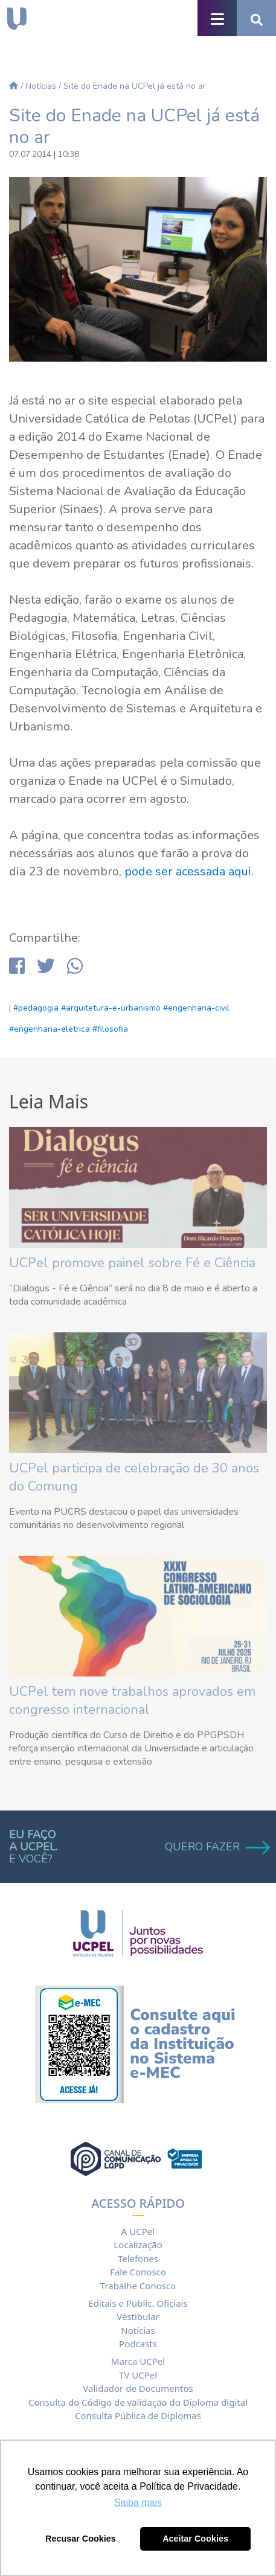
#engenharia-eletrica (49, 1029)
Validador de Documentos (138, 2388)
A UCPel (138, 2231)
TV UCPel (138, 2375)
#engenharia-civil (196, 1008)
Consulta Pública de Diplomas (138, 2415)
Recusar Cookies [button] (80, 2538)
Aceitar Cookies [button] (195, 2538)
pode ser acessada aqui (187, 871)
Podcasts (138, 2344)
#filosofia (110, 1029)
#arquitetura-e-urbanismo (111, 1008)
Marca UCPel (138, 2361)
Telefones (138, 2258)
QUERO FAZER (216, 1846)
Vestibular (138, 2316)
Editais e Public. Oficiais (137, 2303)
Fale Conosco (138, 2272)
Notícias (40, 86)
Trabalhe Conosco (138, 2286)
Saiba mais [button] (138, 2503)
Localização (138, 2245)
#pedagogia (36, 1008)
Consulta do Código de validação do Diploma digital (138, 2402)
